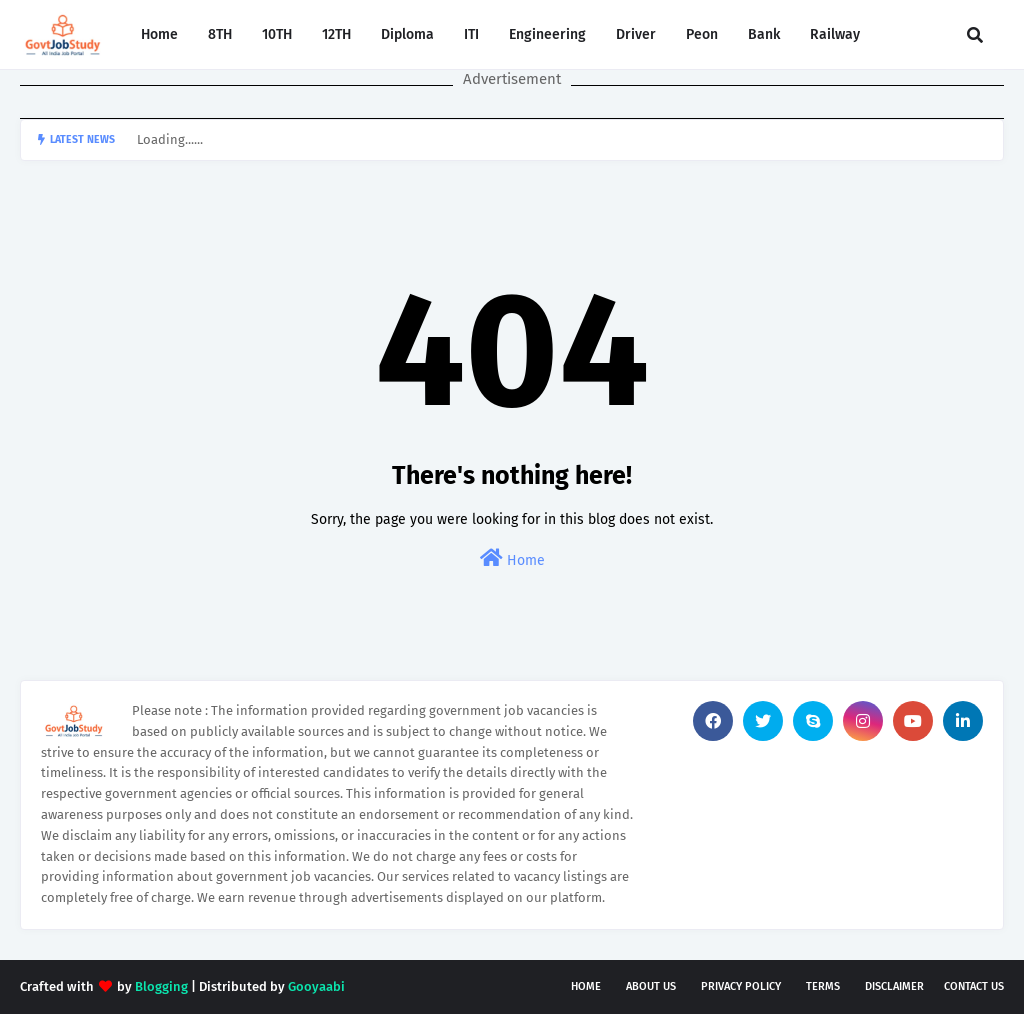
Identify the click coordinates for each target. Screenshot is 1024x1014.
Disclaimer (894, 986)
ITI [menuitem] (471, 34)
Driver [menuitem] (636, 34)
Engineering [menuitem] (547, 34)
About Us (651, 986)
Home (512, 558)
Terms (823, 986)
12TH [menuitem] (336, 34)
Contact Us (974, 986)
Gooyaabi (316, 986)
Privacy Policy (741, 986)
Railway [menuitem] (835, 34)
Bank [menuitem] (764, 34)
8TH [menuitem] (220, 34)
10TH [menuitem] (277, 34)
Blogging (161, 986)
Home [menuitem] (159, 34)
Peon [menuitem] (702, 34)
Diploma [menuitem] (407, 34)
